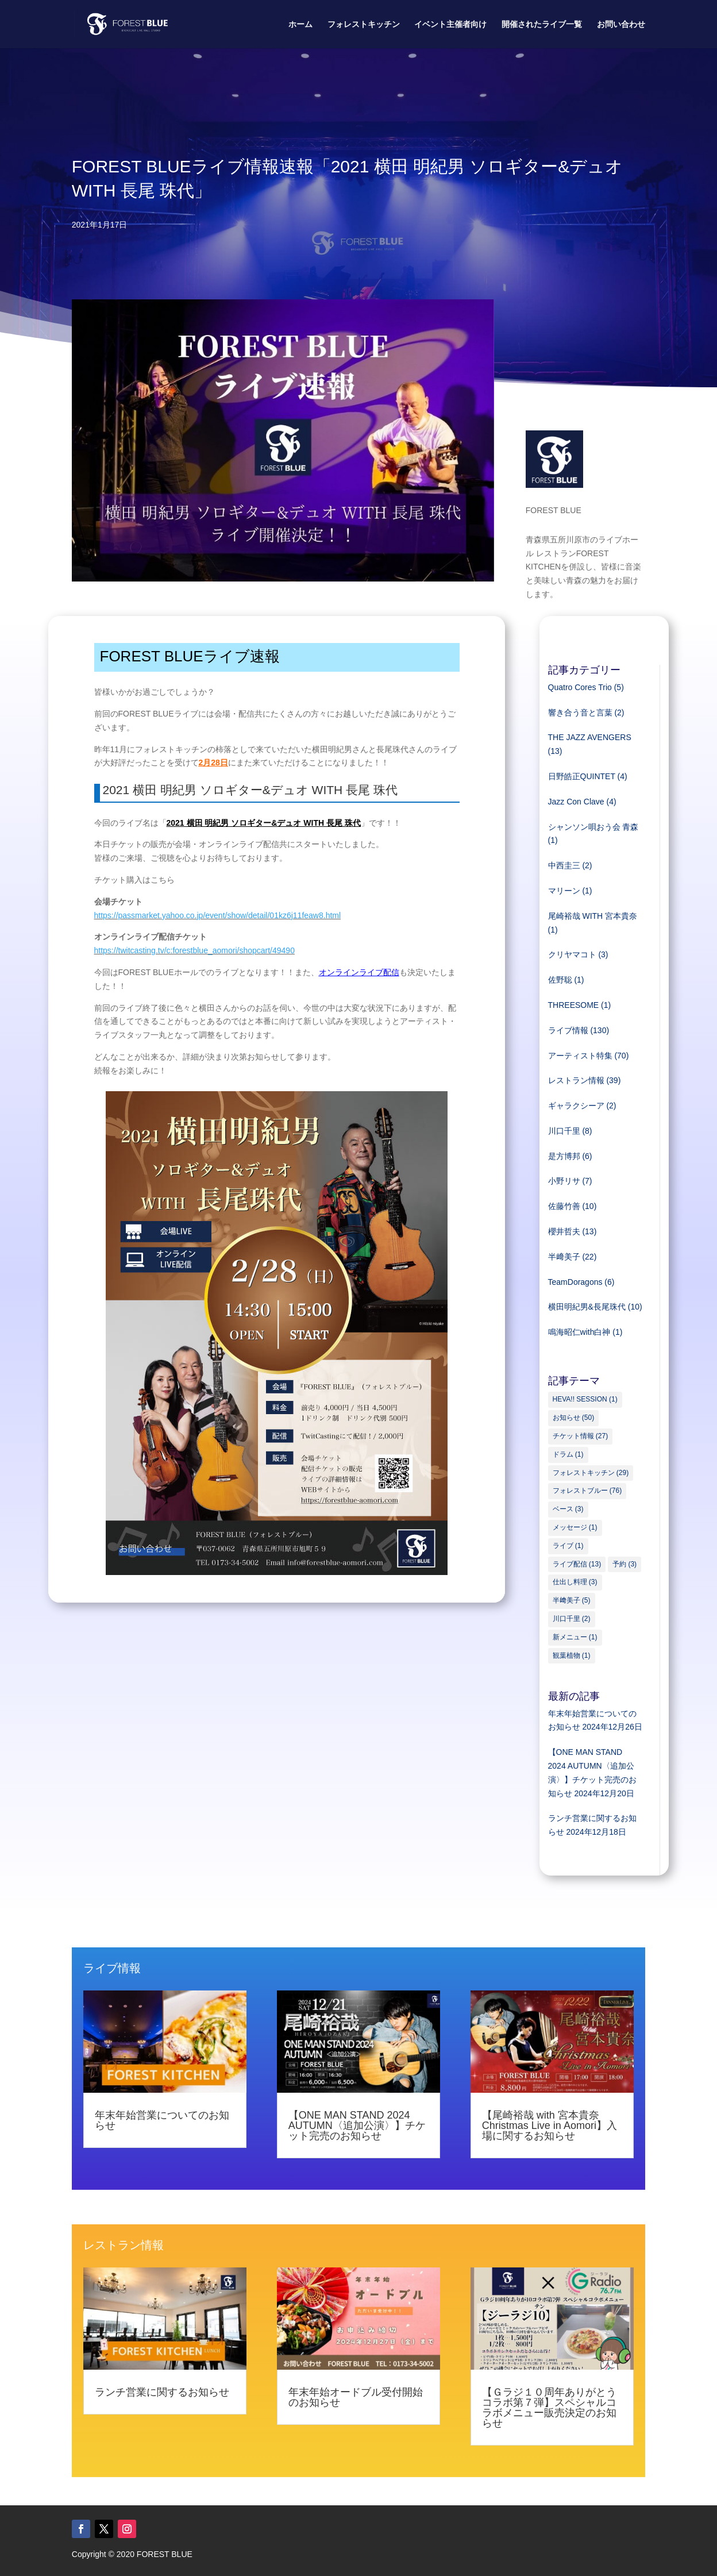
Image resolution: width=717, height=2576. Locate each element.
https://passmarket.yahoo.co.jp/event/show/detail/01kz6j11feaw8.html (217, 915)
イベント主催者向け (450, 24)
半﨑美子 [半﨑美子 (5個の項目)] (572, 1600)
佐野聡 (560, 979)
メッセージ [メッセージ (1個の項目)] (575, 1527)
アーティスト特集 (580, 1055)
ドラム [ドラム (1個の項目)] (568, 1454)
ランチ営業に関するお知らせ (162, 2392)
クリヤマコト (572, 954)
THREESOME (573, 1005)
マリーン (564, 890)
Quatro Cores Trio (580, 687)
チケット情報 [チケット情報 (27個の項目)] (580, 1436)
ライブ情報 (568, 1030)
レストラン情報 (576, 1080)
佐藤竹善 (564, 1206)
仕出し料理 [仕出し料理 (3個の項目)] (575, 1582)
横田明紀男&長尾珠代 (587, 1306)
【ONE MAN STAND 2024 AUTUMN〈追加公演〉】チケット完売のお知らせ (357, 2125)
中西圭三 (564, 865)
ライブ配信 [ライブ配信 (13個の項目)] (577, 1564)
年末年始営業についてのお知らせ (162, 2120)
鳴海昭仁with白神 (579, 1332)
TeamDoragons (575, 1282)
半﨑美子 (564, 1256)
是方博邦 (564, 1156)
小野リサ (564, 1180)
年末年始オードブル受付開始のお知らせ (355, 2397)
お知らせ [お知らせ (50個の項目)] (574, 1418)
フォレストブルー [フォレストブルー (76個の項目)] (587, 1491)
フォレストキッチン (363, 24)
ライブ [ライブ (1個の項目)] (568, 1546)
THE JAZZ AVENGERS (589, 737)
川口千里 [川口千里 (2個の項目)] (572, 1619)
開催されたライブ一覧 (542, 24)
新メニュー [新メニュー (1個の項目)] (575, 1637)
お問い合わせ (621, 24)
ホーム (300, 24)
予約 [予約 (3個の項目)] (624, 1564)
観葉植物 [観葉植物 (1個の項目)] (572, 1655)
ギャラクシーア (576, 1105)
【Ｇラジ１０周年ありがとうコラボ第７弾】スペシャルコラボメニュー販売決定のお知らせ (549, 2407)
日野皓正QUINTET (581, 776)
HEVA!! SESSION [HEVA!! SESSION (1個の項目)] (585, 1399)
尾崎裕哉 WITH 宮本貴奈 (593, 916)
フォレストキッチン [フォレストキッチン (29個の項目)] (591, 1473)
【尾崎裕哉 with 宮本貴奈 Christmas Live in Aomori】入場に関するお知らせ (549, 2125)
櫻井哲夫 (564, 1231)
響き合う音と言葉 (580, 712)
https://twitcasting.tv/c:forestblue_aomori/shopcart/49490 (194, 950)
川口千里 (564, 1130)
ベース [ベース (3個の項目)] (568, 1509)
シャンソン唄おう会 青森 (593, 826)
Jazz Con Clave (576, 801)
